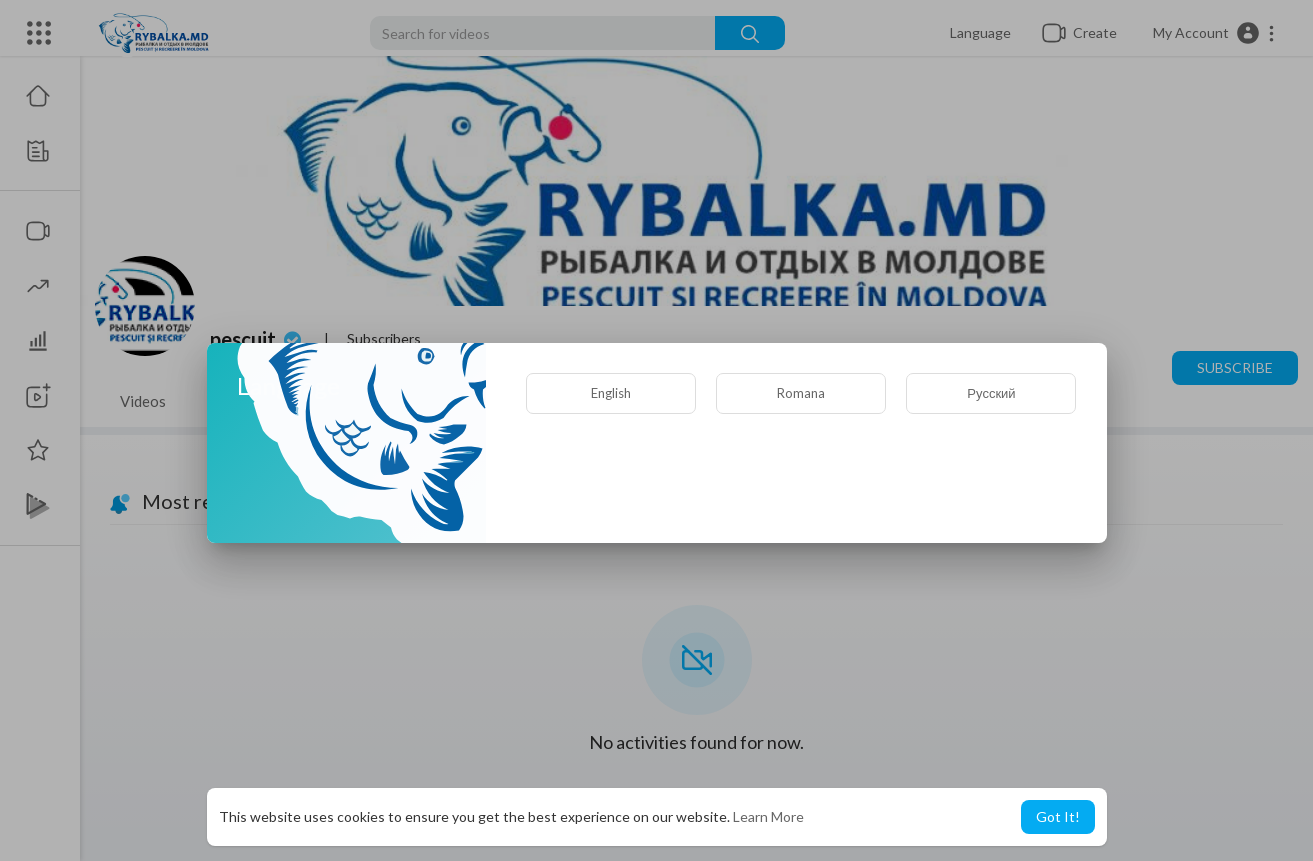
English (611, 393)
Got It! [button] (1058, 816)
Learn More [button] (768, 816)
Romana (801, 393)
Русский (991, 393)
